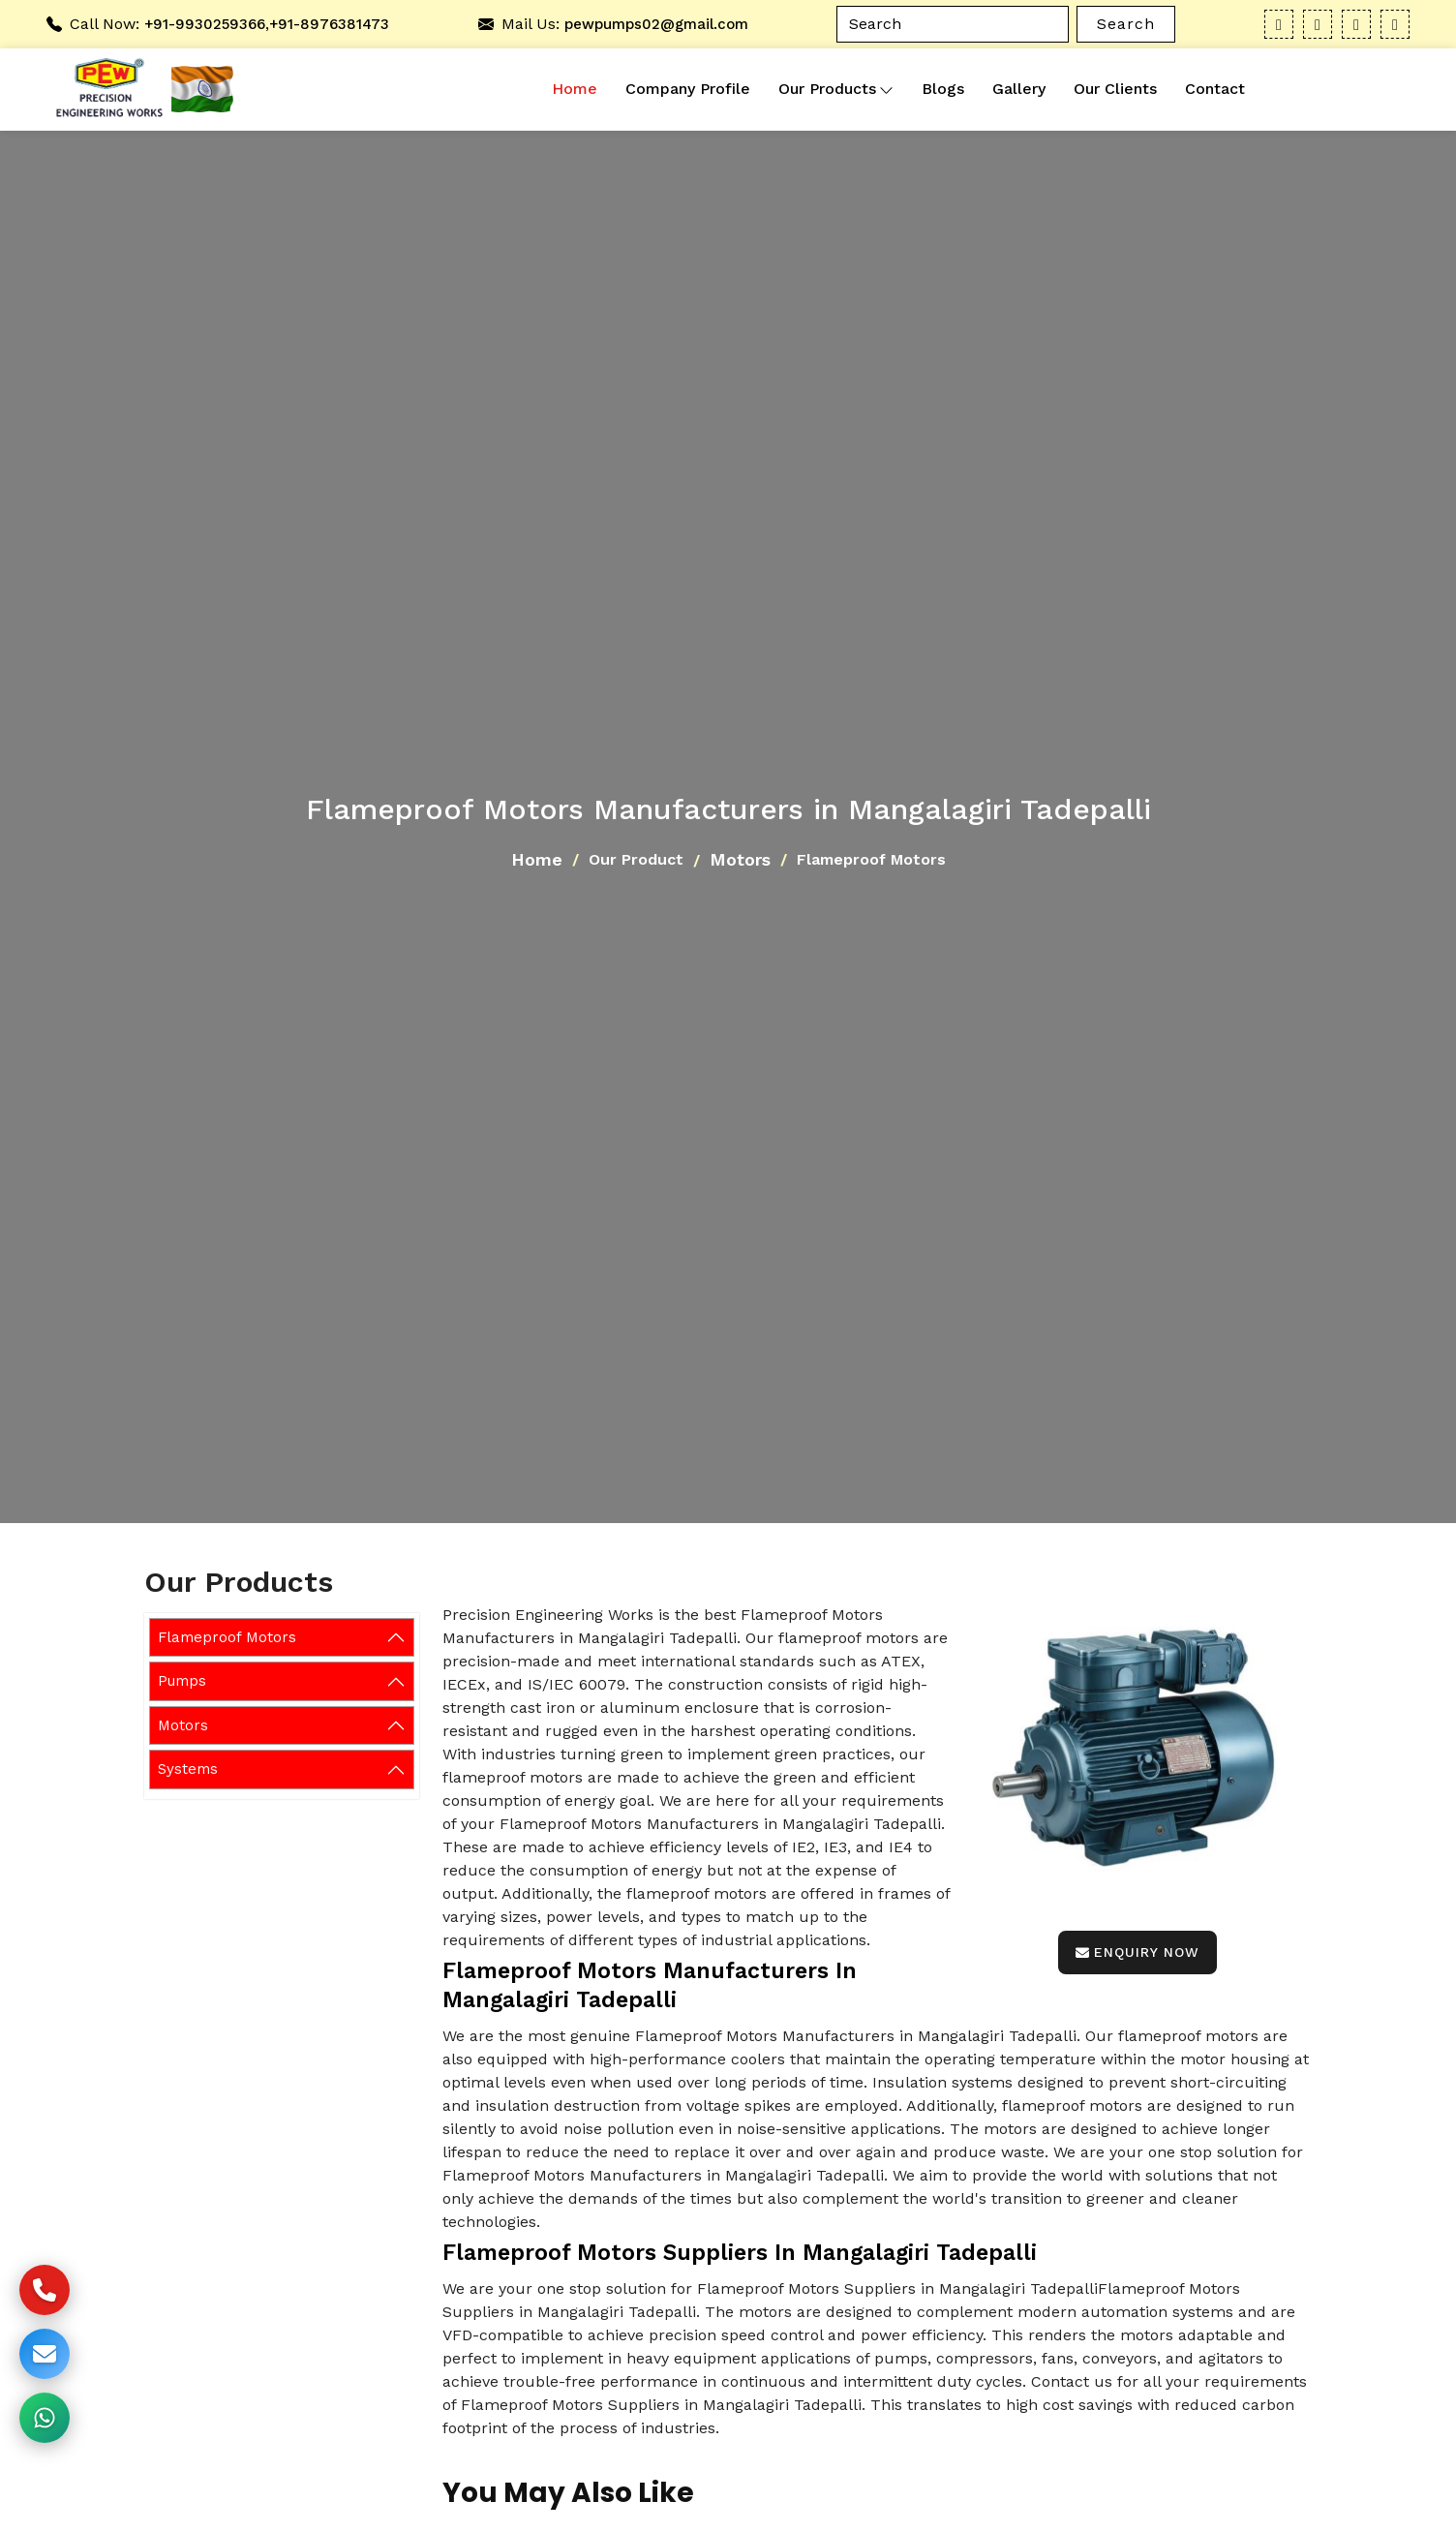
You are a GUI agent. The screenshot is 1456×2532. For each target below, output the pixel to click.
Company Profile (687, 88)
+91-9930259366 (204, 24)
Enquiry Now (1137, 1952)
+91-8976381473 (329, 24)
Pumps (182, 1681)
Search (1126, 24)
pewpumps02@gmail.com (656, 24)
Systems (188, 1769)
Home (574, 88)
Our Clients (1115, 88)
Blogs (943, 88)
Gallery (1019, 88)
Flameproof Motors (227, 1637)
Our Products (836, 89)
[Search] (952, 24)
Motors (740, 859)
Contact (1215, 88)
